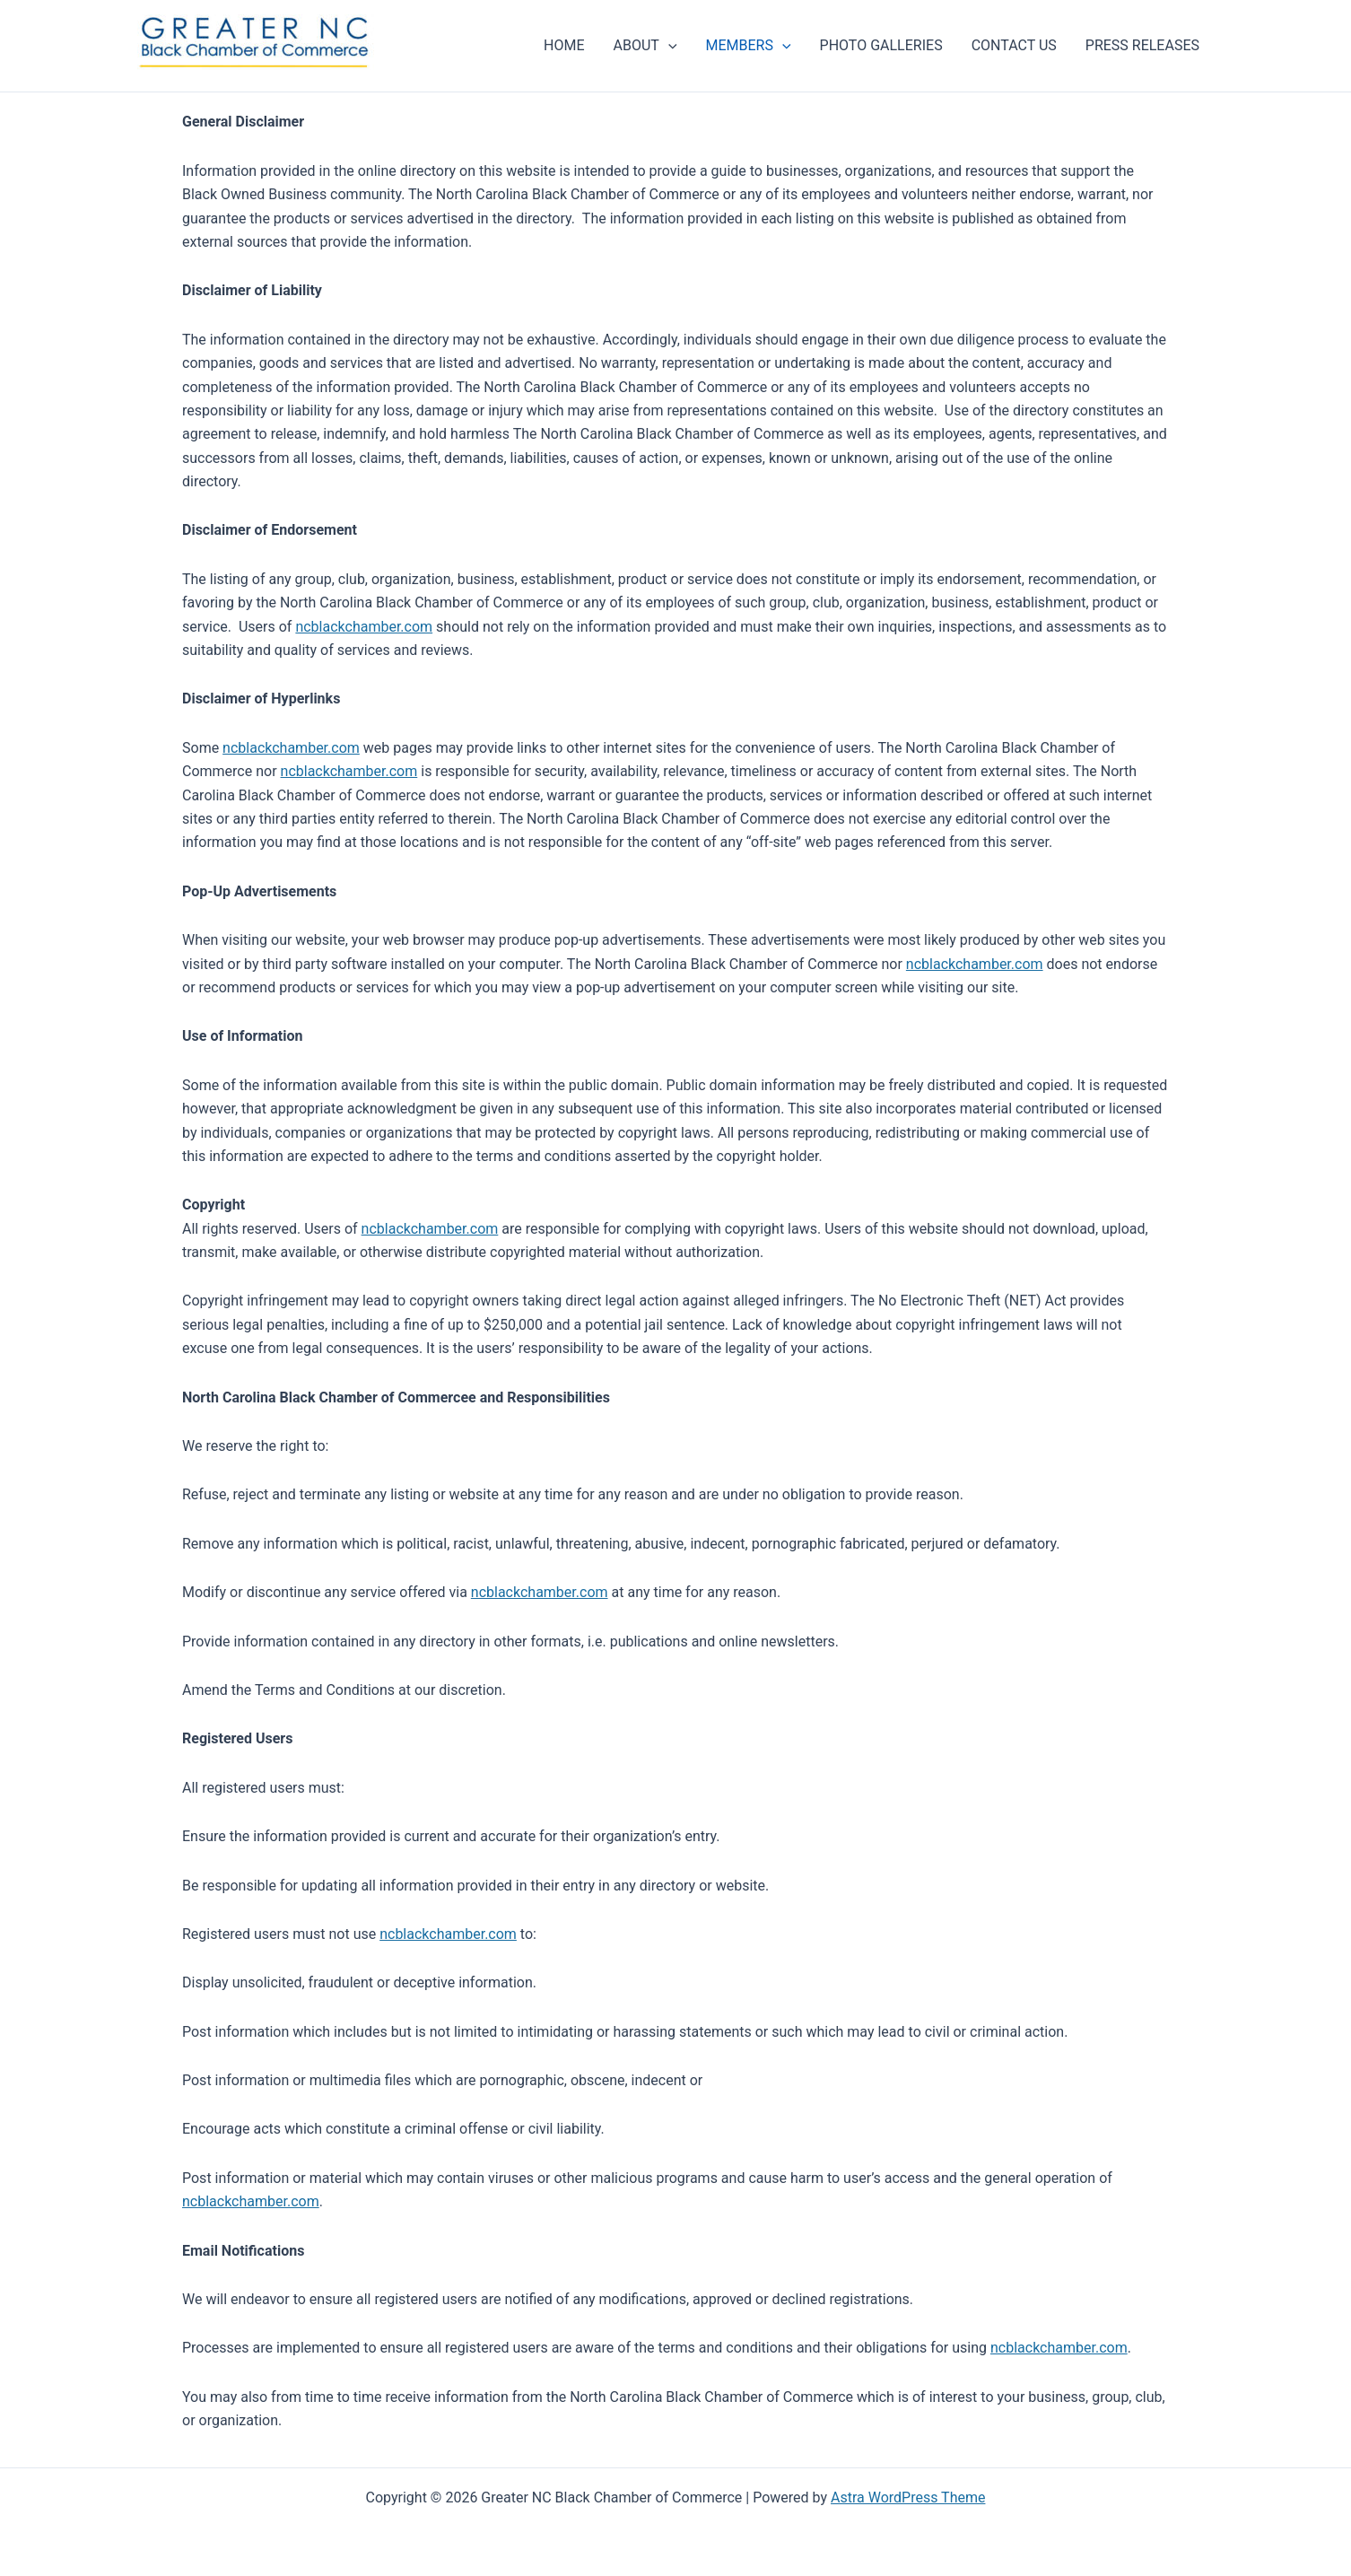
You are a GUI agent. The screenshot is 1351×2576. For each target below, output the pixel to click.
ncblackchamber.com (363, 626)
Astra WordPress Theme (908, 2497)
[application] (668, 46)
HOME (564, 45)
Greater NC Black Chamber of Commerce (194, 73)
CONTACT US (1014, 45)
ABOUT (645, 46)
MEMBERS (748, 46)
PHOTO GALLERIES (881, 45)
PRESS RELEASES (1142, 45)
